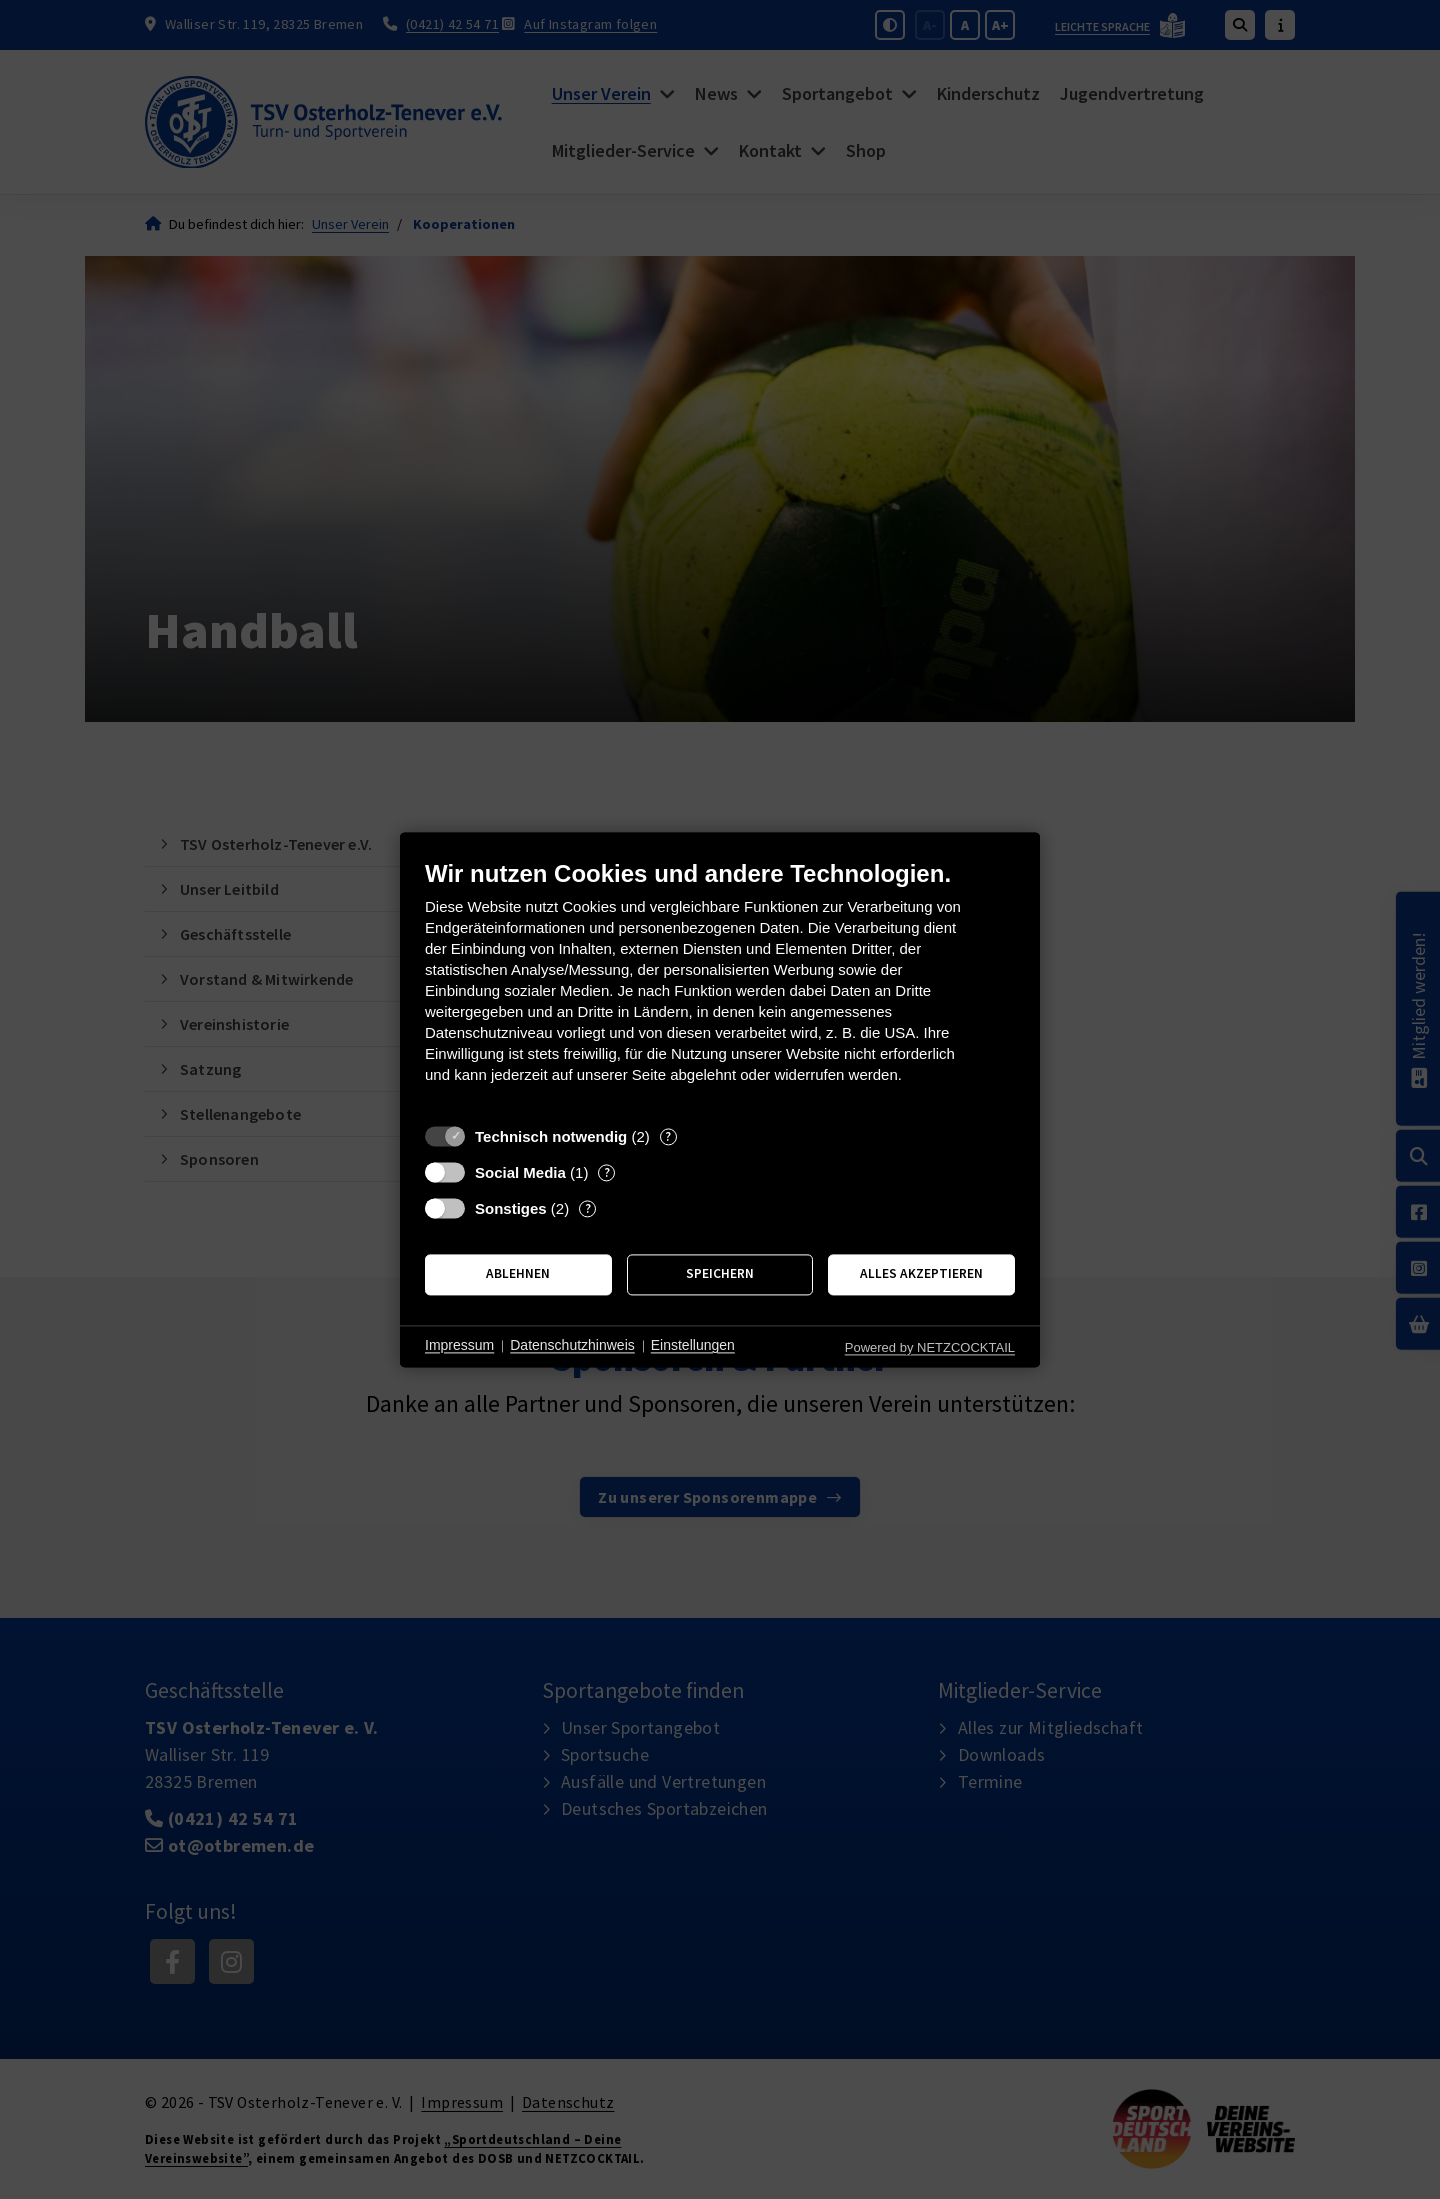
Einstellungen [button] (693, 1346)
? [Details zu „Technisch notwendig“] (668, 1136)
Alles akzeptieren (921, 1274)
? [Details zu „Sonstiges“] (588, 1208)
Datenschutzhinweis (572, 1346)
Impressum (459, 1346)
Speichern (720, 1274)
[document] (720, 986)
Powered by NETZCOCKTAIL (930, 1347)
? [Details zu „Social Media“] (607, 1172)
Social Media (520, 1172)
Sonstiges (511, 1208)
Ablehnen (518, 1274)
